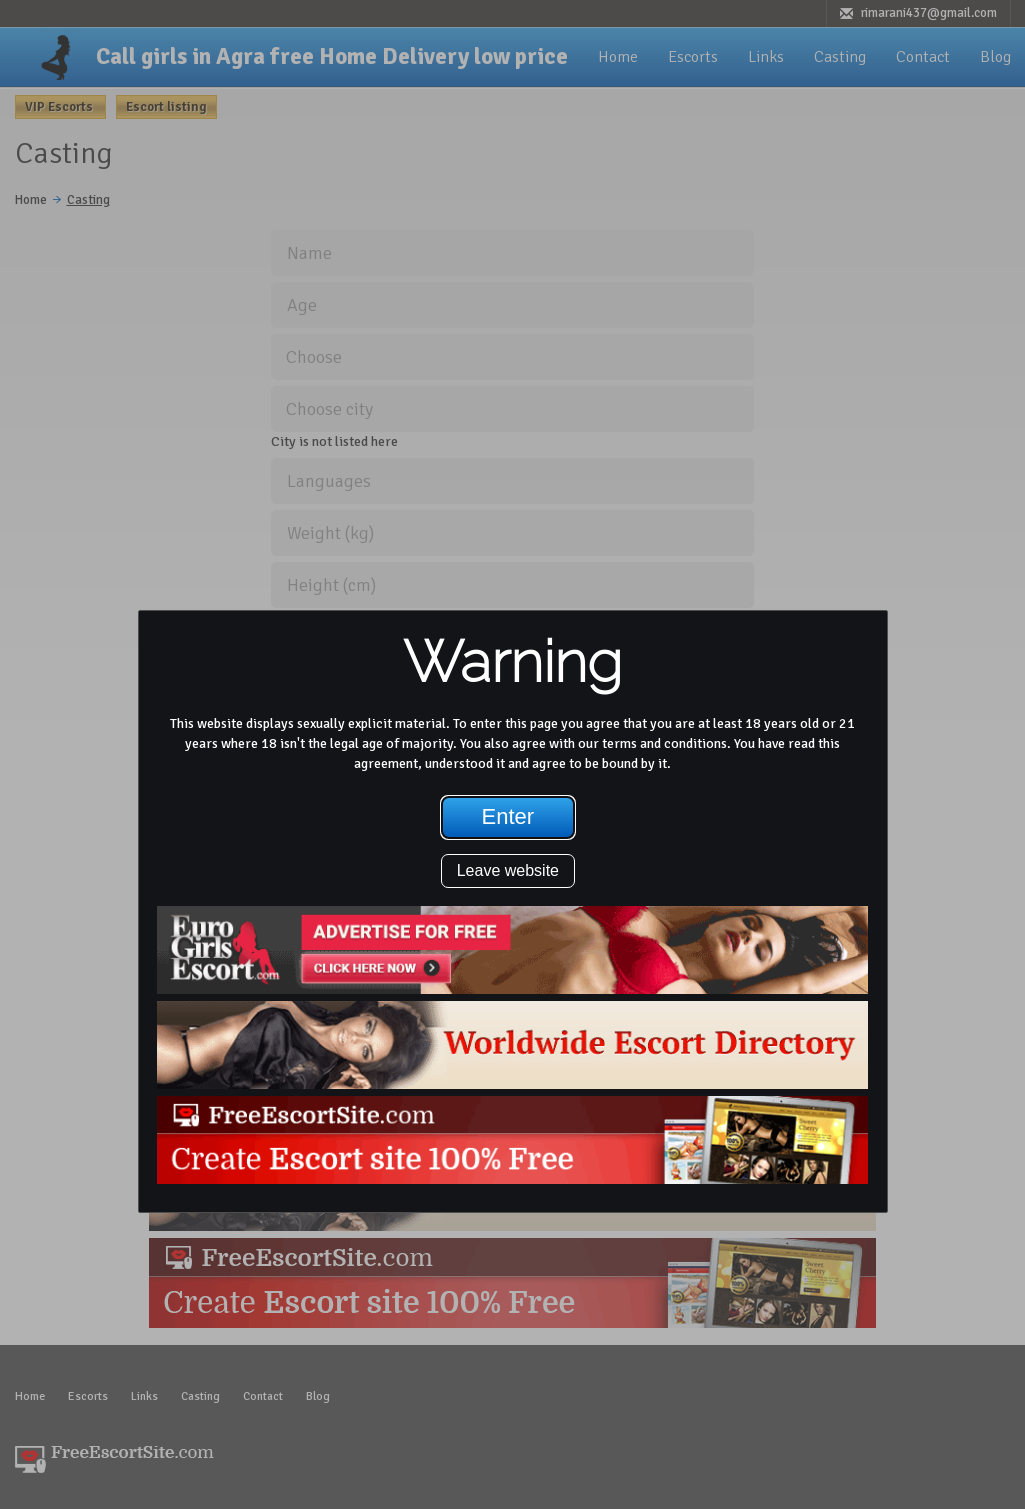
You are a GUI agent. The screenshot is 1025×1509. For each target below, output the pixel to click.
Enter (508, 816)
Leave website (508, 870)
